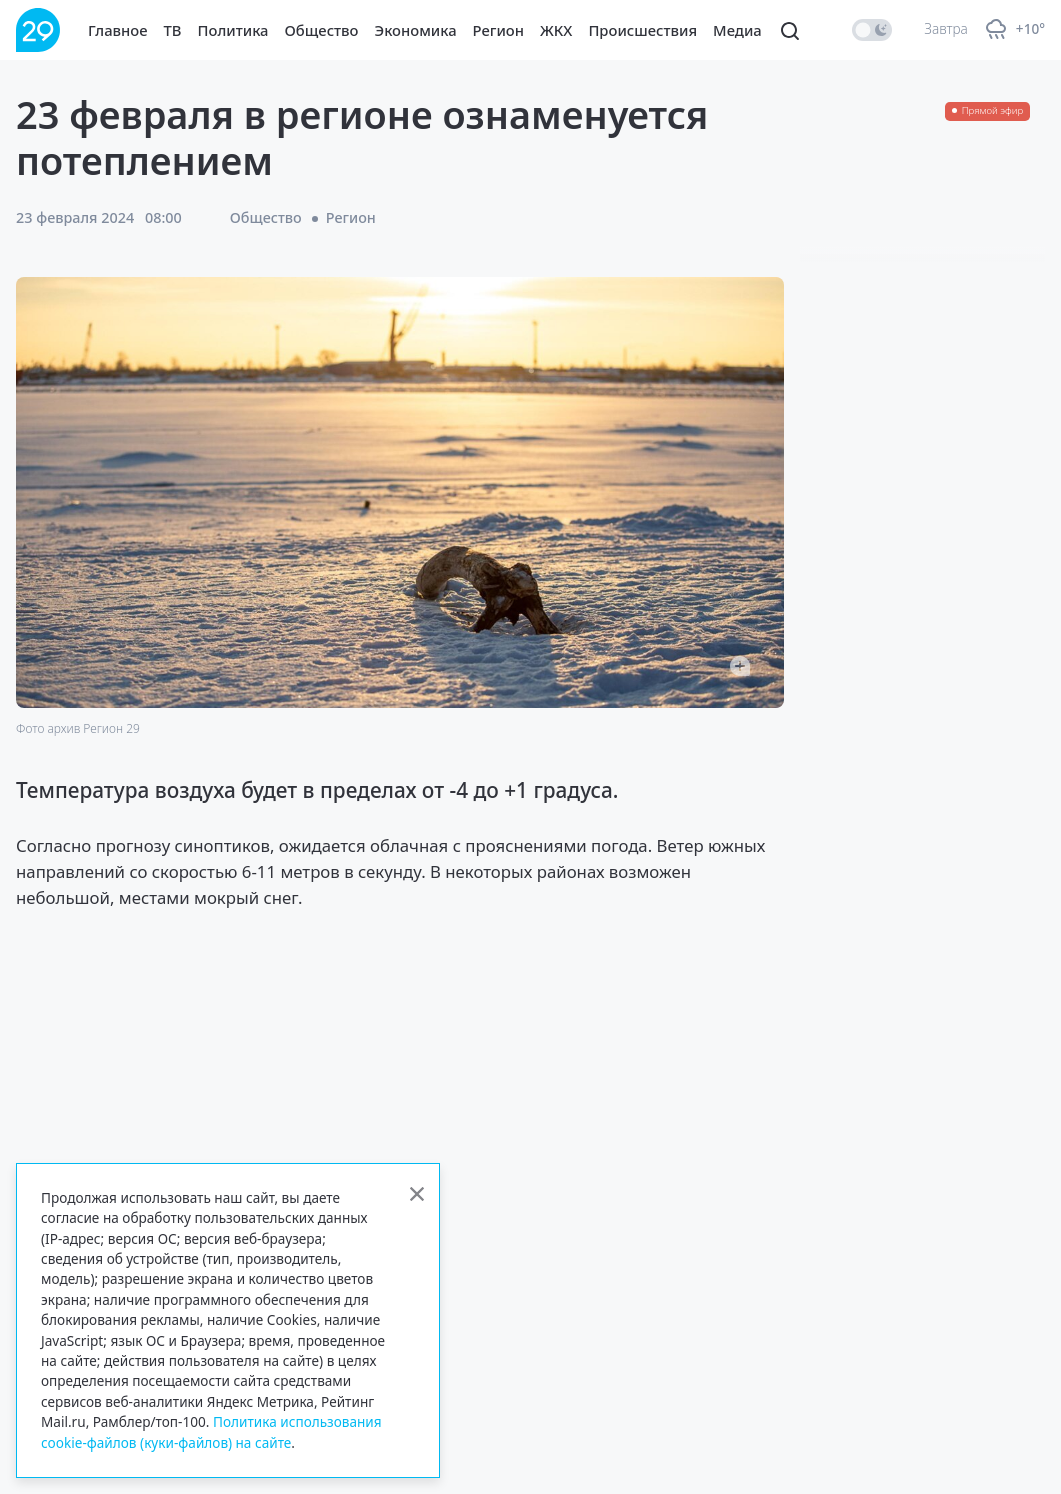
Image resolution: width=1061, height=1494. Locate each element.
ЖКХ (556, 30)
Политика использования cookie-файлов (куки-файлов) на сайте (211, 1431)
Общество (322, 30)
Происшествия (642, 30)
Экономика (416, 30)
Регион (498, 30)
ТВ (173, 30)
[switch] (872, 30)
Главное (118, 30)
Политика (233, 30)
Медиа (737, 30)
